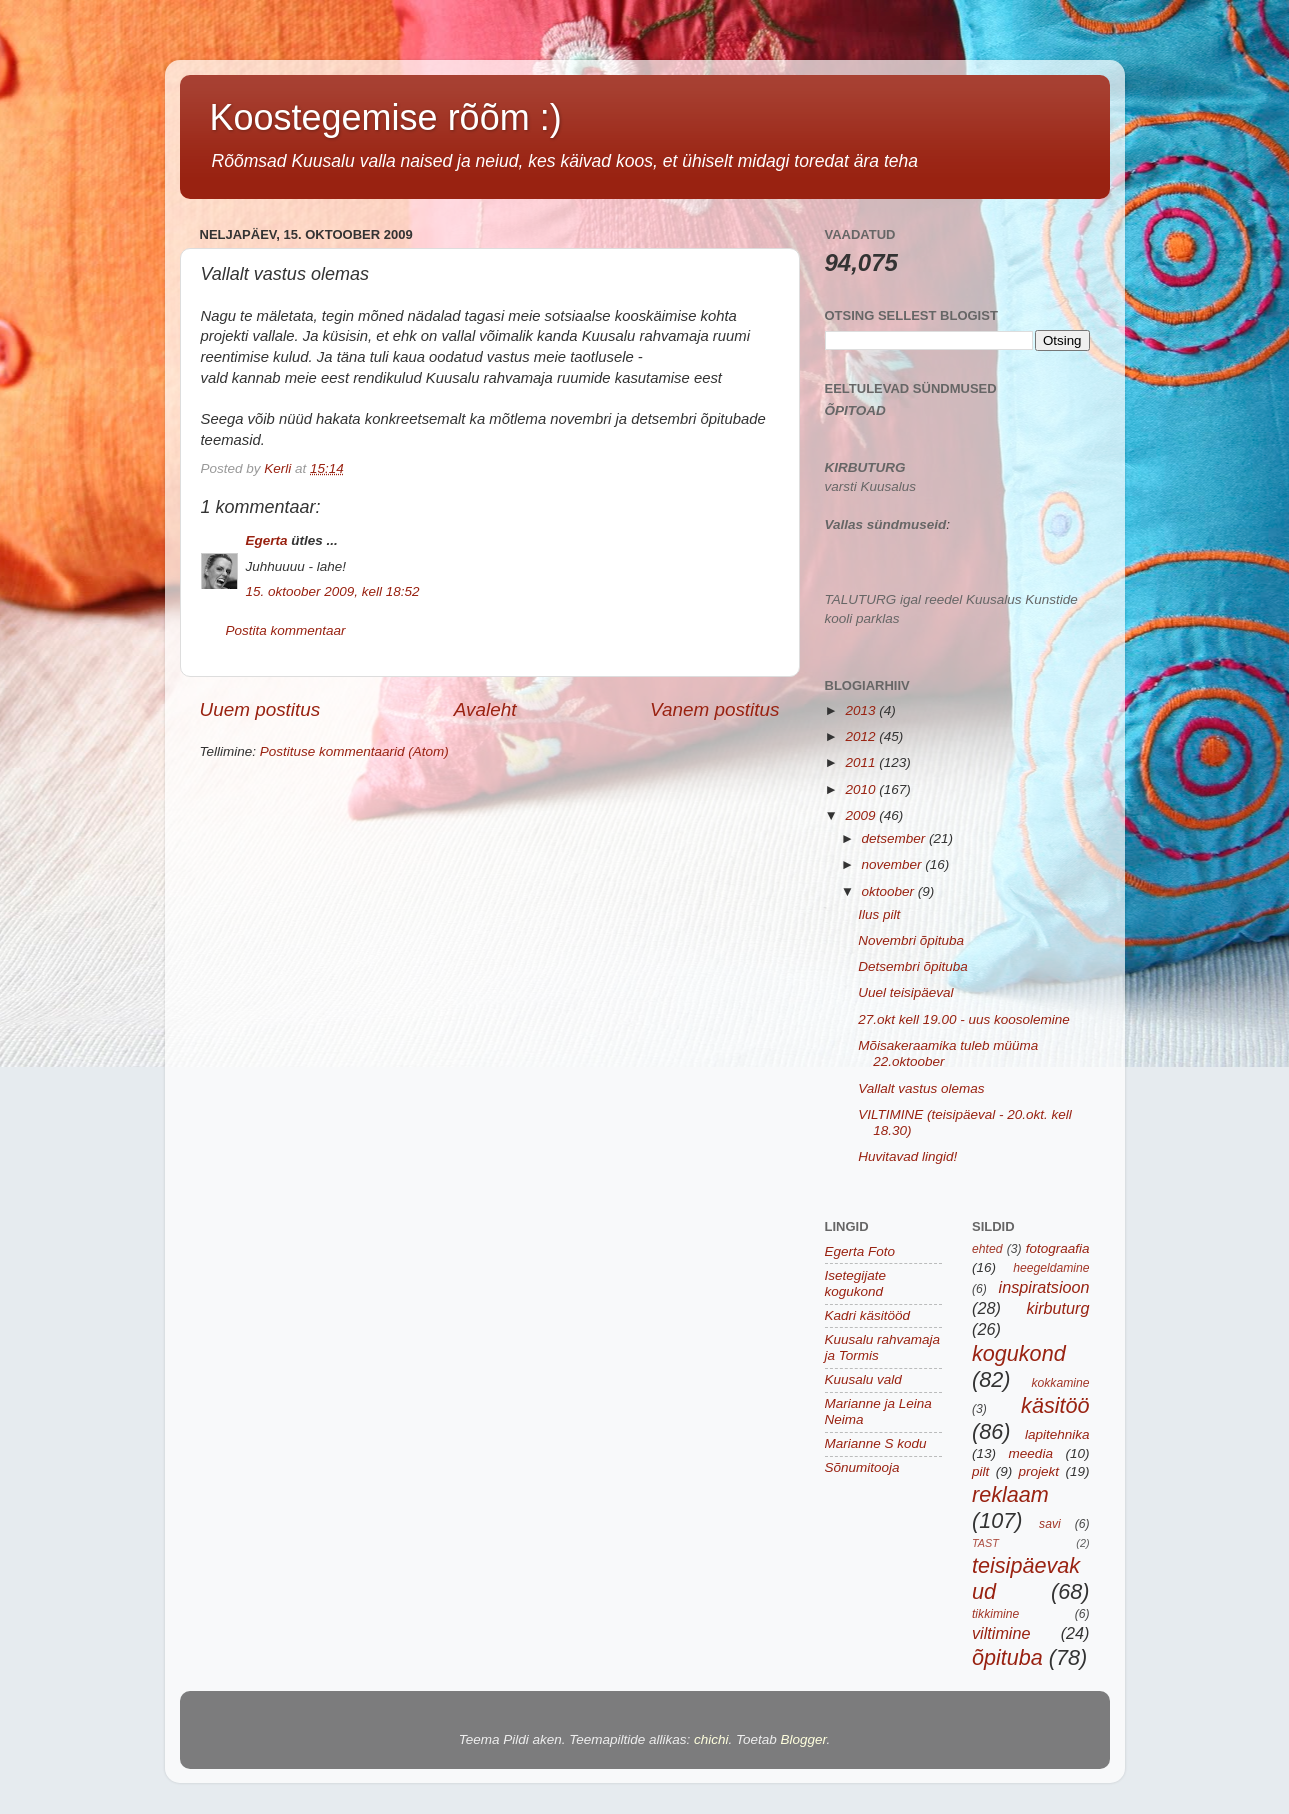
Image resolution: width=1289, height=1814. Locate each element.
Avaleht (485, 709)
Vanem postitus (715, 709)
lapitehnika (1057, 1434)
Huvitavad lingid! (907, 1156)
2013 (862, 710)
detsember (896, 838)
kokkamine (1060, 1383)
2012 (862, 736)
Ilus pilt (879, 914)
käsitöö (1055, 1405)
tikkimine (995, 1614)
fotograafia (1058, 1248)
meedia (1031, 1453)
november (894, 864)
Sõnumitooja (862, 1467)
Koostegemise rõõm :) (386, 117)
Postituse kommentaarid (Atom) (354, 751)
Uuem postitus (260, 709)
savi (1050, 1524)
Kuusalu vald (863, 1379)
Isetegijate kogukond (856, 1283)
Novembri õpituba (911, 940)
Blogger (804, 1739)
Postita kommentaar (286, 630)
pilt (980, 1471)
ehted (987, 1249)
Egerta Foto (860, 1251)
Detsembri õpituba (913, 966)
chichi (711, 1739)
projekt (1039, 1471)
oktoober (890, 891)
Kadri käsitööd (868, 1315)
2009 (862, 815)
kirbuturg (1058, 1308)
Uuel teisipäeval (905, 992)
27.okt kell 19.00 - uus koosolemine (964, 1019)
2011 (862, 762)
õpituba (1007, 1657)
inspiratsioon (1044, 1287)
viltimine (1001, 1633)
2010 (862, 789)
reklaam (1010, 1494)
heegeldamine (1051, 1268)
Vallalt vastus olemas (921, 1088)
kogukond (1019, 1353)
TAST (985, 1543)
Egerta (267, 540)
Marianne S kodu (876, 1443)
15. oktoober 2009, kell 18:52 (333, 591)
